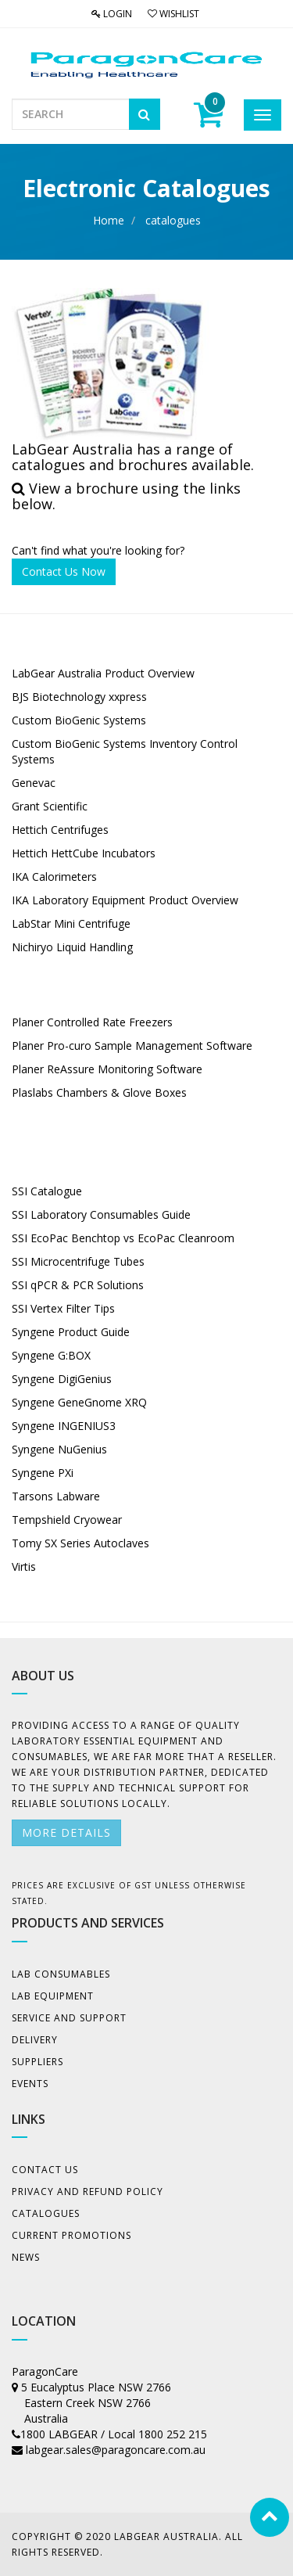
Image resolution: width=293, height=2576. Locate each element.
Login (111, 13)
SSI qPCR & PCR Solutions (78, 1284)
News (26, 2257)
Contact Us (45, 2169)
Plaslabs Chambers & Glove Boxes (99, 1092)
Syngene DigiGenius (62, 1378)
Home (108, 220)
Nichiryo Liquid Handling (72, 947)
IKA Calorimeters (54, 876)
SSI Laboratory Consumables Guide (101, 1214)
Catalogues (46, 2213)
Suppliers (37, 2061)
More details (66, 1832)
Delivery (35, 2039)
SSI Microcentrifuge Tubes (78, 1261)
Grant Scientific (50, 806)
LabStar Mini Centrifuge (71, 923)
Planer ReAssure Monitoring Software (107, 1069)
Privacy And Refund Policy (87, 2191)
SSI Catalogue (47, 1191)
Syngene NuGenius (59, 1449)
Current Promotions (71, 2235)
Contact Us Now (63, 571)
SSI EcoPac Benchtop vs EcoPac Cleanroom (123, 1238)
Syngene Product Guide (71, 1331)
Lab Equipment (53, 1996)
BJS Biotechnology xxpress (79, 696)
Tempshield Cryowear (67, 1519)
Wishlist (173, 13)
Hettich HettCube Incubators (83, 853)
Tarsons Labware (56, 1496)
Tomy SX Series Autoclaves (80, 1543)
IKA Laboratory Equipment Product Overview (125, 900)
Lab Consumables (61, 1974)
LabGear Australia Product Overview (103, 673)
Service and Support (69, 2018)
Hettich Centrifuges (62, 829)
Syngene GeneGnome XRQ (79, 1402)
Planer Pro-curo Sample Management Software (132, 1045)
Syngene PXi (42, 1472)
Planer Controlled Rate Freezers (94, 1022)
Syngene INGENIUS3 (64, 1425)
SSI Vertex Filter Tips (63, 1308)
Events (30, 2083)
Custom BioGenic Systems (79, 720)
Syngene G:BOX (51, 1355)
